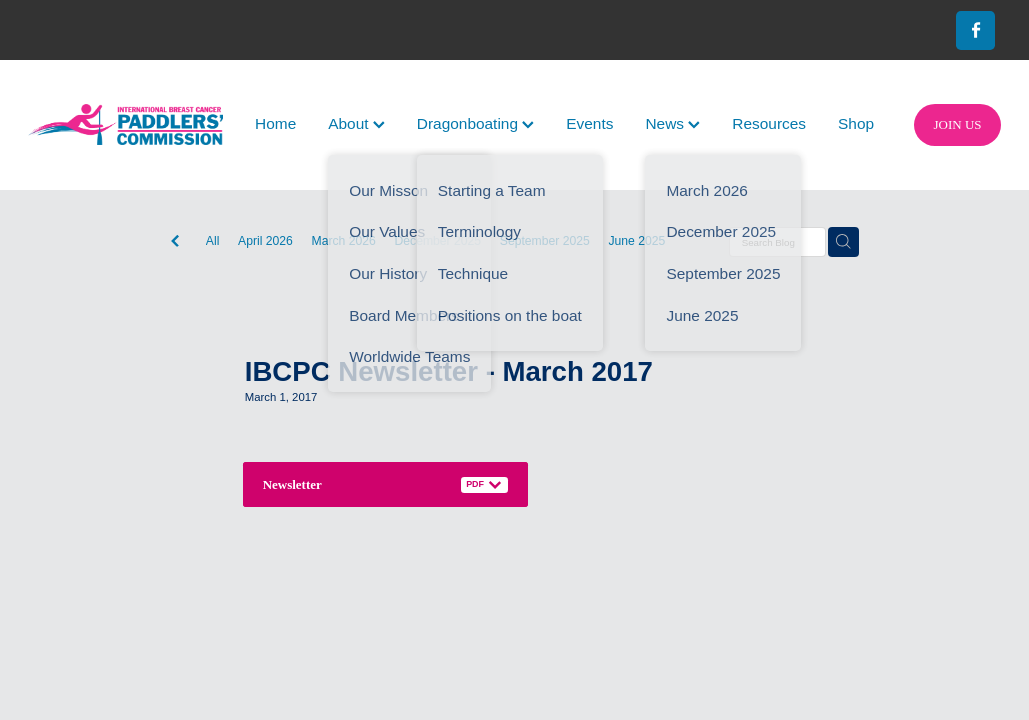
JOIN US (958, 124)
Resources (769, 123)
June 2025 (636, 241)
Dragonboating (475, 123)
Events (589, 123)
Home (275, 123)
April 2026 (265, 241)
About (356, 123)
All (213, 241)
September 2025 (545, 241)
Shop (856, 123)
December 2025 (438, 241)
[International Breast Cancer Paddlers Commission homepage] (125, 124)
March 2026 (344, 241)
